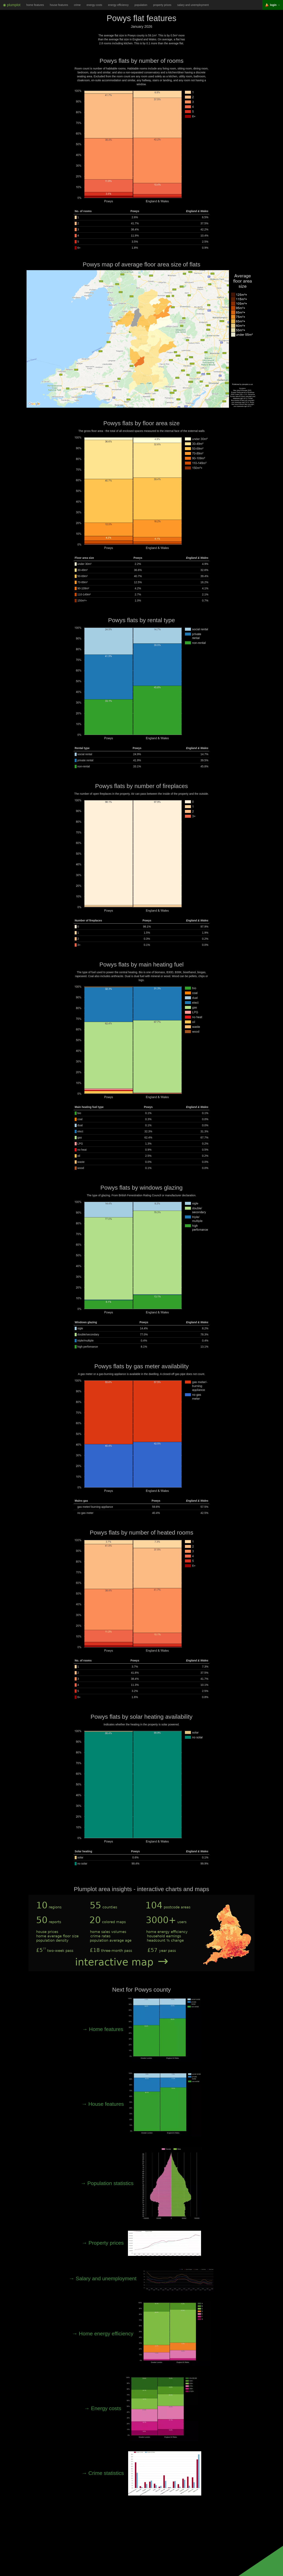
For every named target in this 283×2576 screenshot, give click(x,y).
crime (77, 4)
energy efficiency (118, 4)
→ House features (141, 2104)
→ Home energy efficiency (141, 2334)
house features (59, 4)
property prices (162, 4)
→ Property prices (141, 2243)
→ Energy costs (141, 2408)
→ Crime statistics (141, 2473)
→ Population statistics (141, 2183)
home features (35, 4)
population (141, 4)
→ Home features (141, 2029)
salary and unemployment (193, 4)
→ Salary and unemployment (141, 2278)
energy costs (94, 4)
